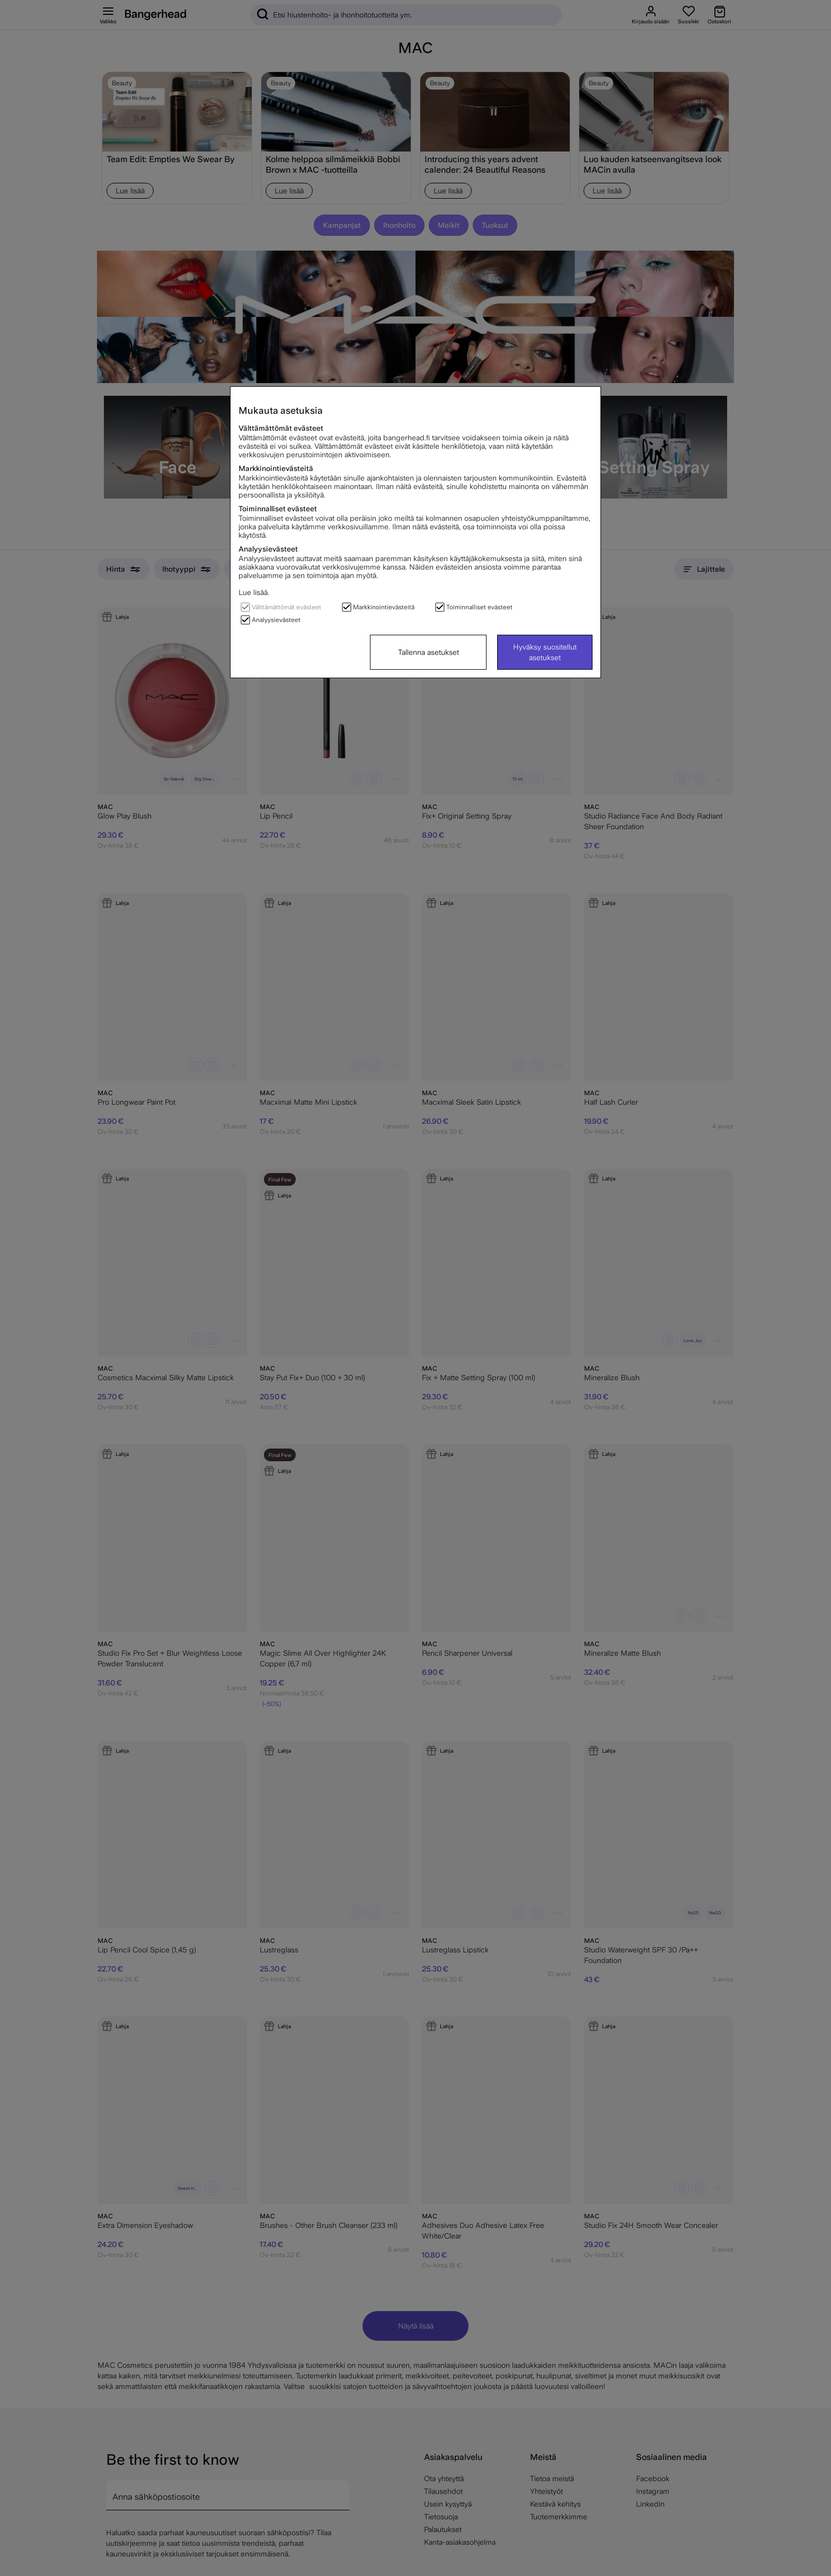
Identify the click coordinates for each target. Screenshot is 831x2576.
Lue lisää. (253, 592)
